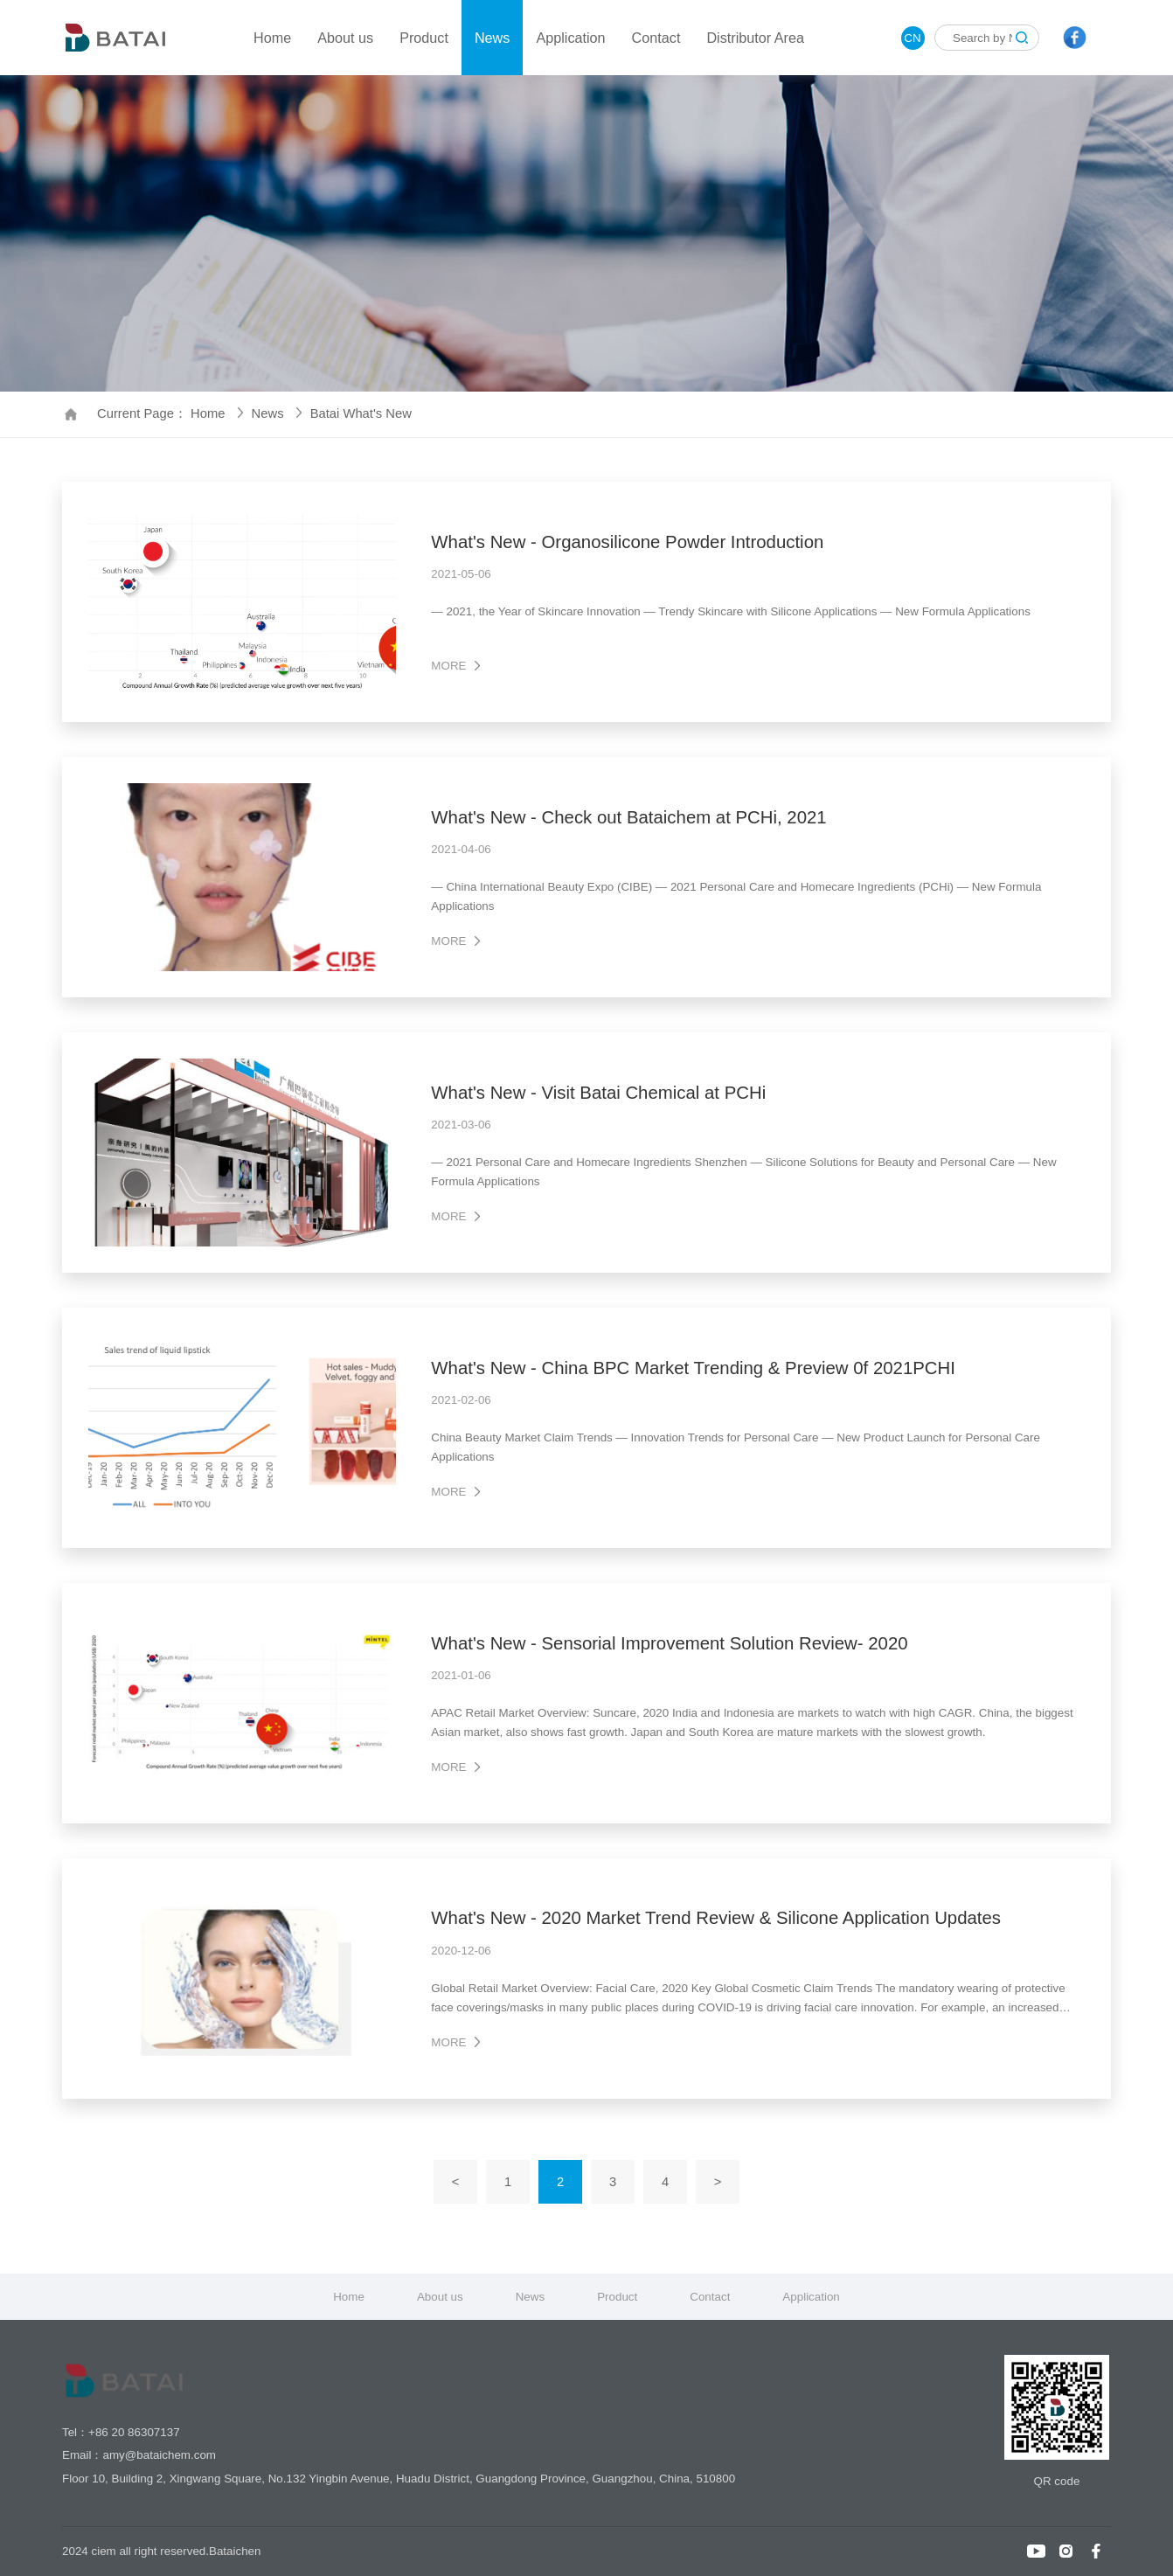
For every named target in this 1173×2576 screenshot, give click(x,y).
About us (345, 37)
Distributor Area (755, 37)
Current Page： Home (170, 413)
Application (570, 37)
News (492, 37)
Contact (656, 37)
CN (912, 38)
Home (272, 37)
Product (423, 37)
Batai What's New (361, 413)
